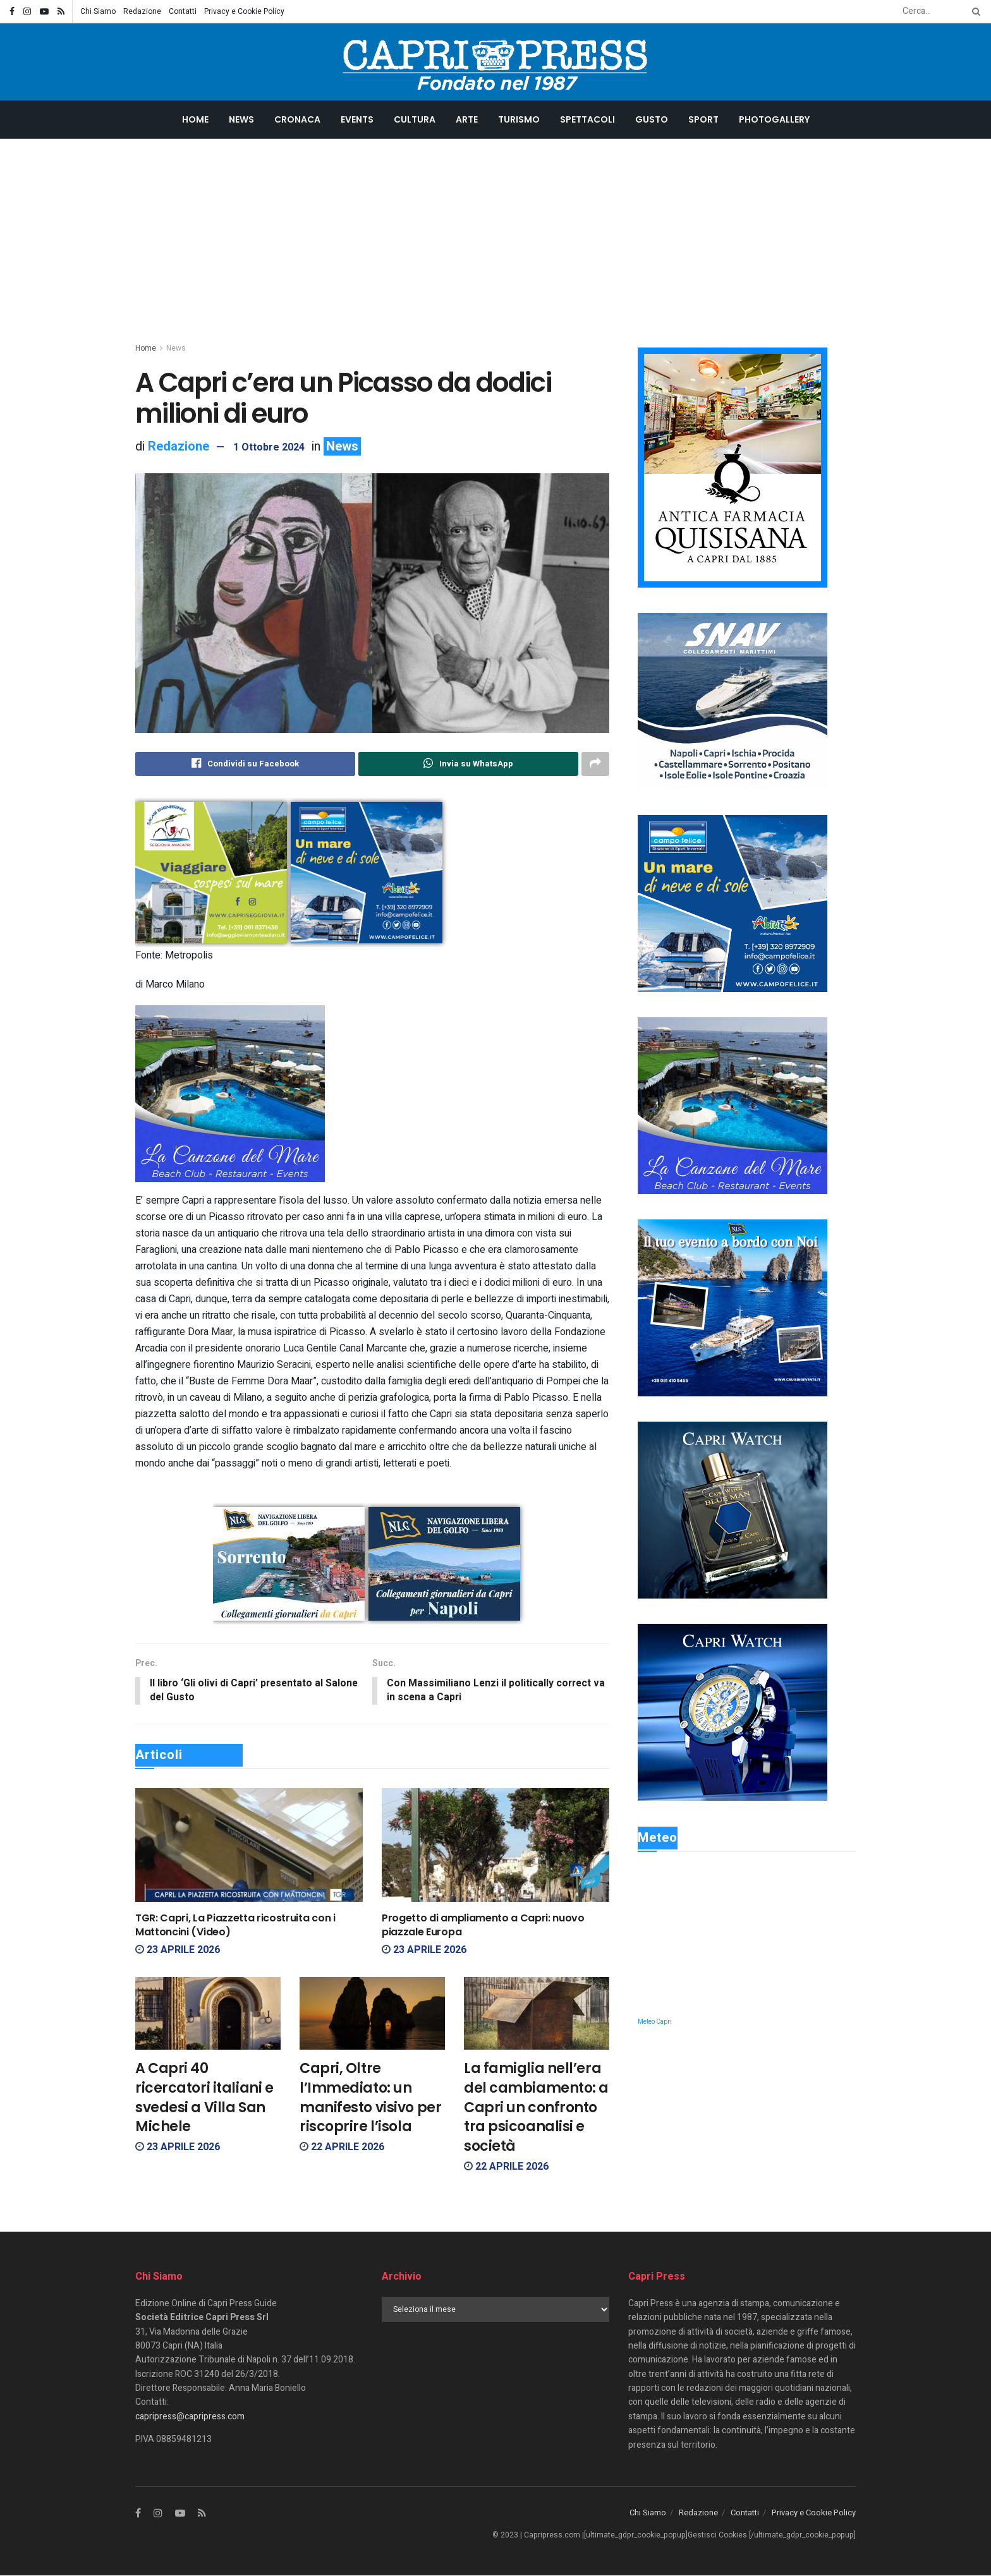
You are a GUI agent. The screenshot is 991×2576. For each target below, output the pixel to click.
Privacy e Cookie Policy (244, 11)
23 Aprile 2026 (177, 1950)
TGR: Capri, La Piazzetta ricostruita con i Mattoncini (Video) (235, 1925)
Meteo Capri (655, 2021)
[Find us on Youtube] (180, 2514)
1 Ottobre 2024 (269, 447)
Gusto (651, 119)
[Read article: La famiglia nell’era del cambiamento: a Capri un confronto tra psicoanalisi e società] (536, 2014)
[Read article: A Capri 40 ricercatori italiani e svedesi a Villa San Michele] (208, 2014)
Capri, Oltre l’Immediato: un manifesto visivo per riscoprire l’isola (370, 2099)
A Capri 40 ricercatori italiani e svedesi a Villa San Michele (204, 2099)
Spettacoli (587, 119)
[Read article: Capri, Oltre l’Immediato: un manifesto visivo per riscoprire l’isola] (372, 2014)
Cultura (414, 119)
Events (357, 119)
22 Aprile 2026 (342, 2148)
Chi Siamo (98, 11)
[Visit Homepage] (495, 61)
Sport (703, 119)
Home (195, 119)
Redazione (142, 11)
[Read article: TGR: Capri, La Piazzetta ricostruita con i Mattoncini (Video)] (249, 1845)
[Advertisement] (495, 233)
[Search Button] (974, 11)
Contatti (183, 11)
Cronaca (297, 119)
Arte (467, 119)
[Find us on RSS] (202, 2514)
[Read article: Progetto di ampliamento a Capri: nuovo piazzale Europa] (495, 1845)
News (241, 119)
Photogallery (774, 119)
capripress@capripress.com (190, 2417)
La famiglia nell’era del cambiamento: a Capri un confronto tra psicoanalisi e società (536, 2108)
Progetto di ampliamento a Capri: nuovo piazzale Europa (483, 1925)
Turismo (519, 119)
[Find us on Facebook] (138, 2514)
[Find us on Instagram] (158, 2514)
